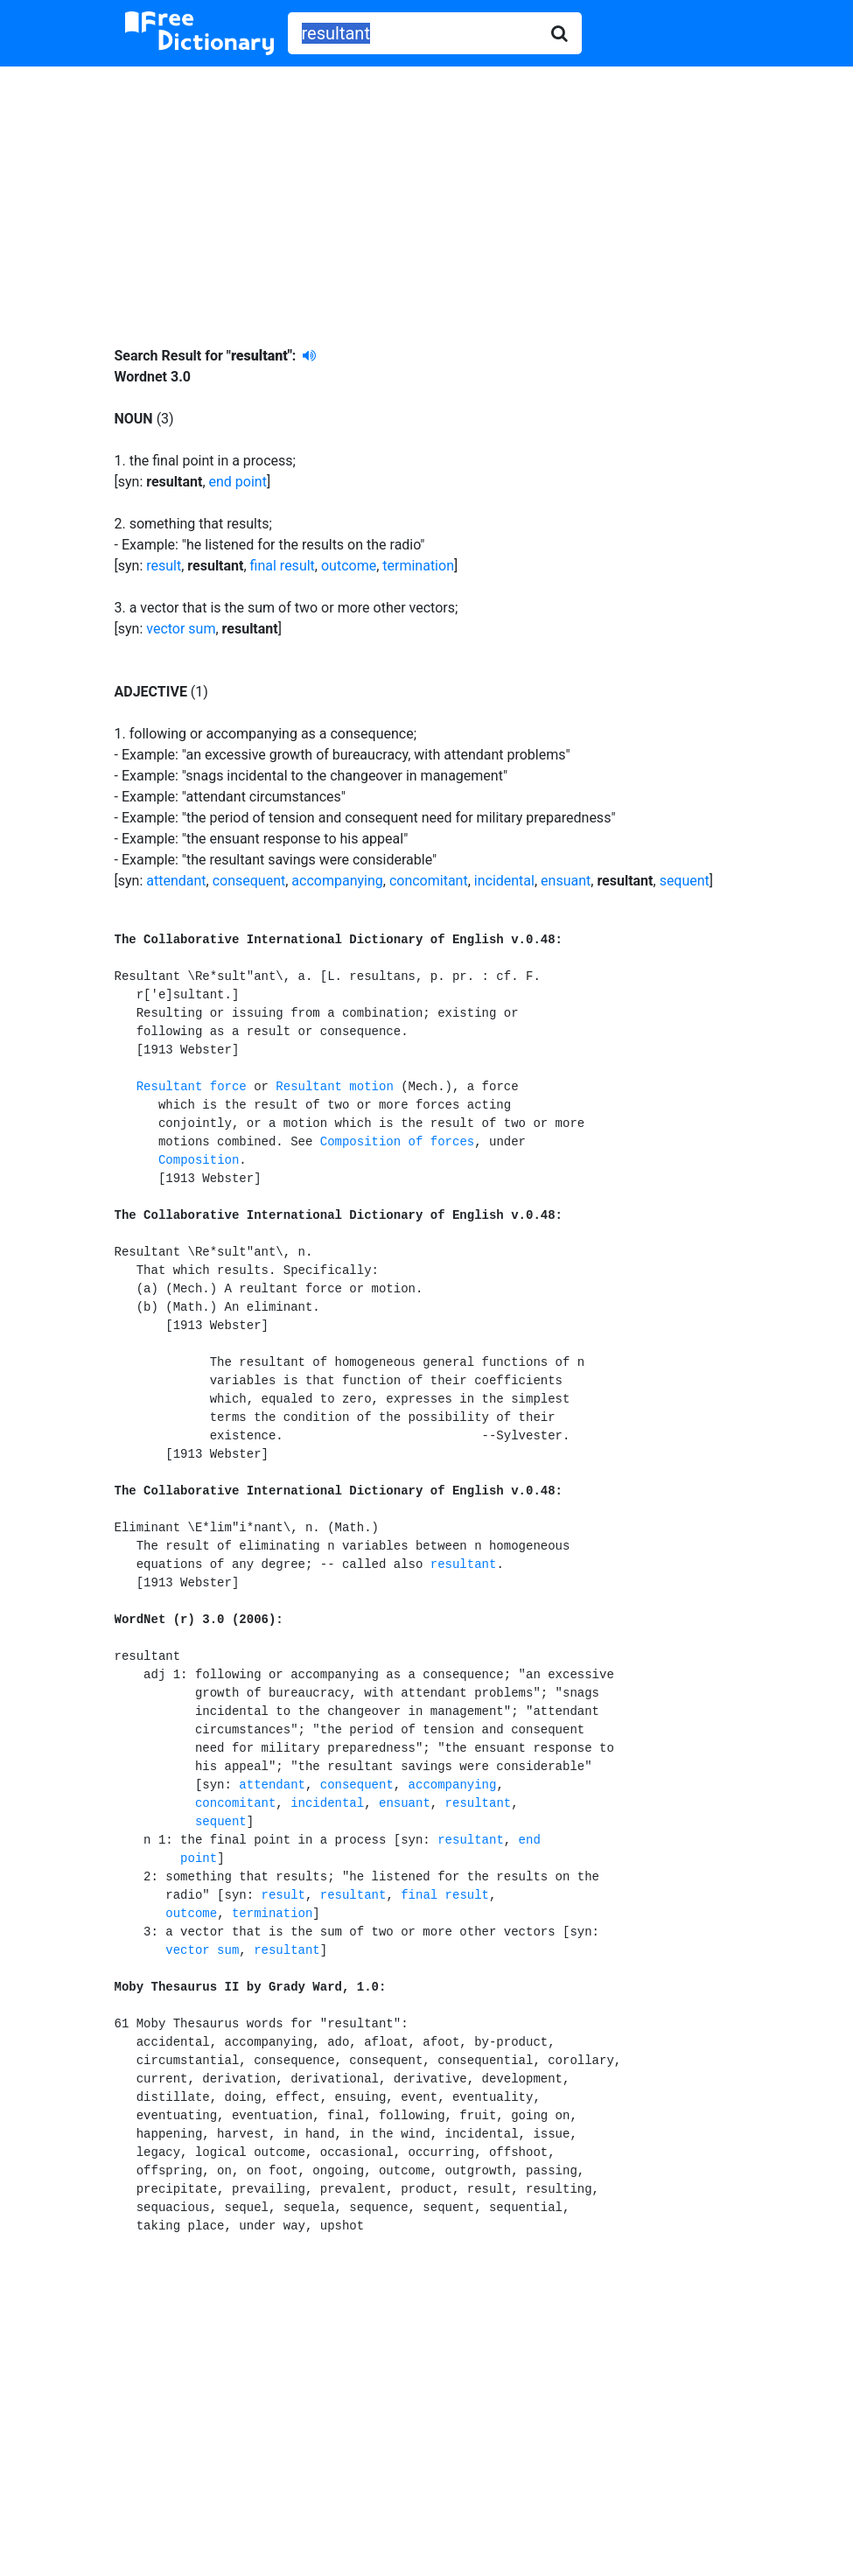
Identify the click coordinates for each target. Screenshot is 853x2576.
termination (418, 565)
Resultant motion (334, 1087)
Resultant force (191, 1087)
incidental (504, 880)
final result (282, 565)
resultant (463, 1565)
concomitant (428, 880)
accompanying (336, 880)
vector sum (180, 628)
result (163, 565)
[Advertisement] (426, 193)
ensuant (566, 880)
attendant (176, 880)
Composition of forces (397, 1142)
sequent (685, 880)
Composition (198, 1160)
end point (238, 481)
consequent (249, 880)
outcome (348, 565)
